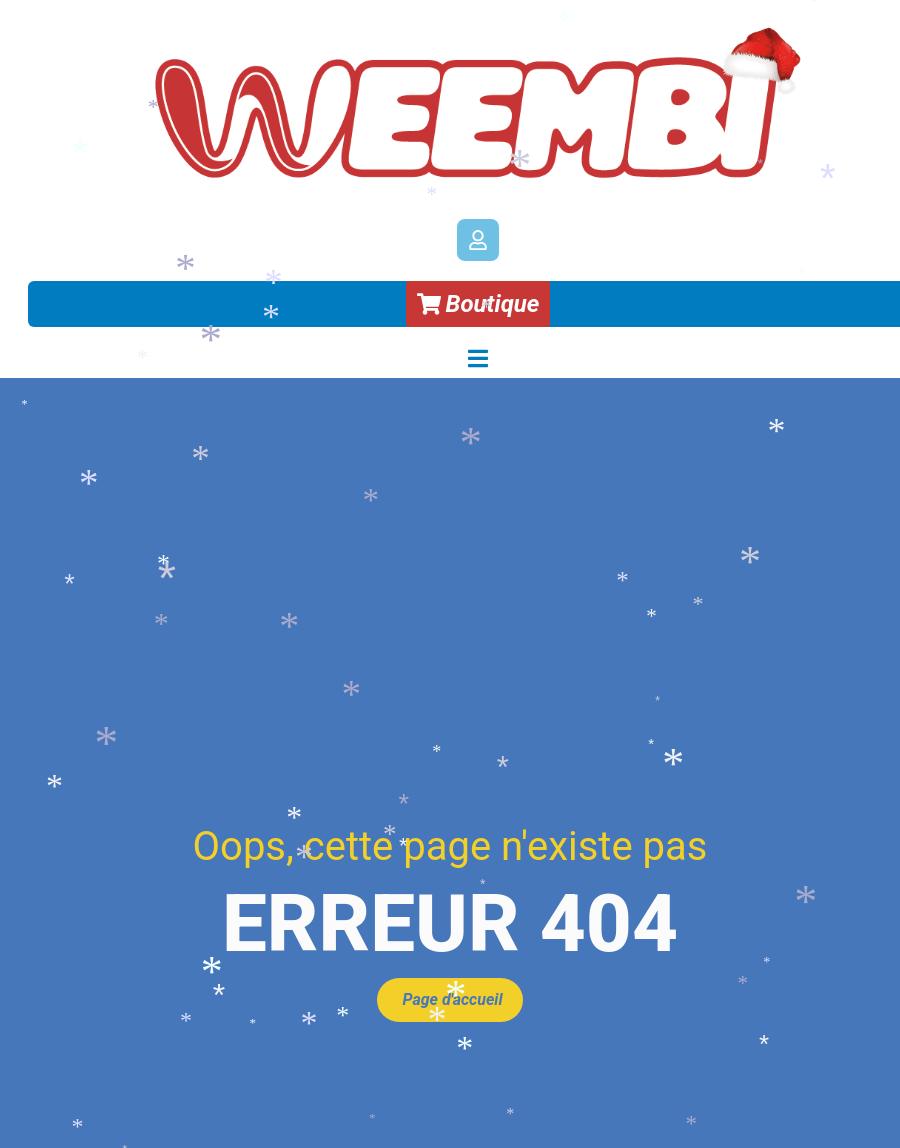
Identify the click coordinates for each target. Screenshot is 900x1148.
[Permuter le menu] (478, 358)
